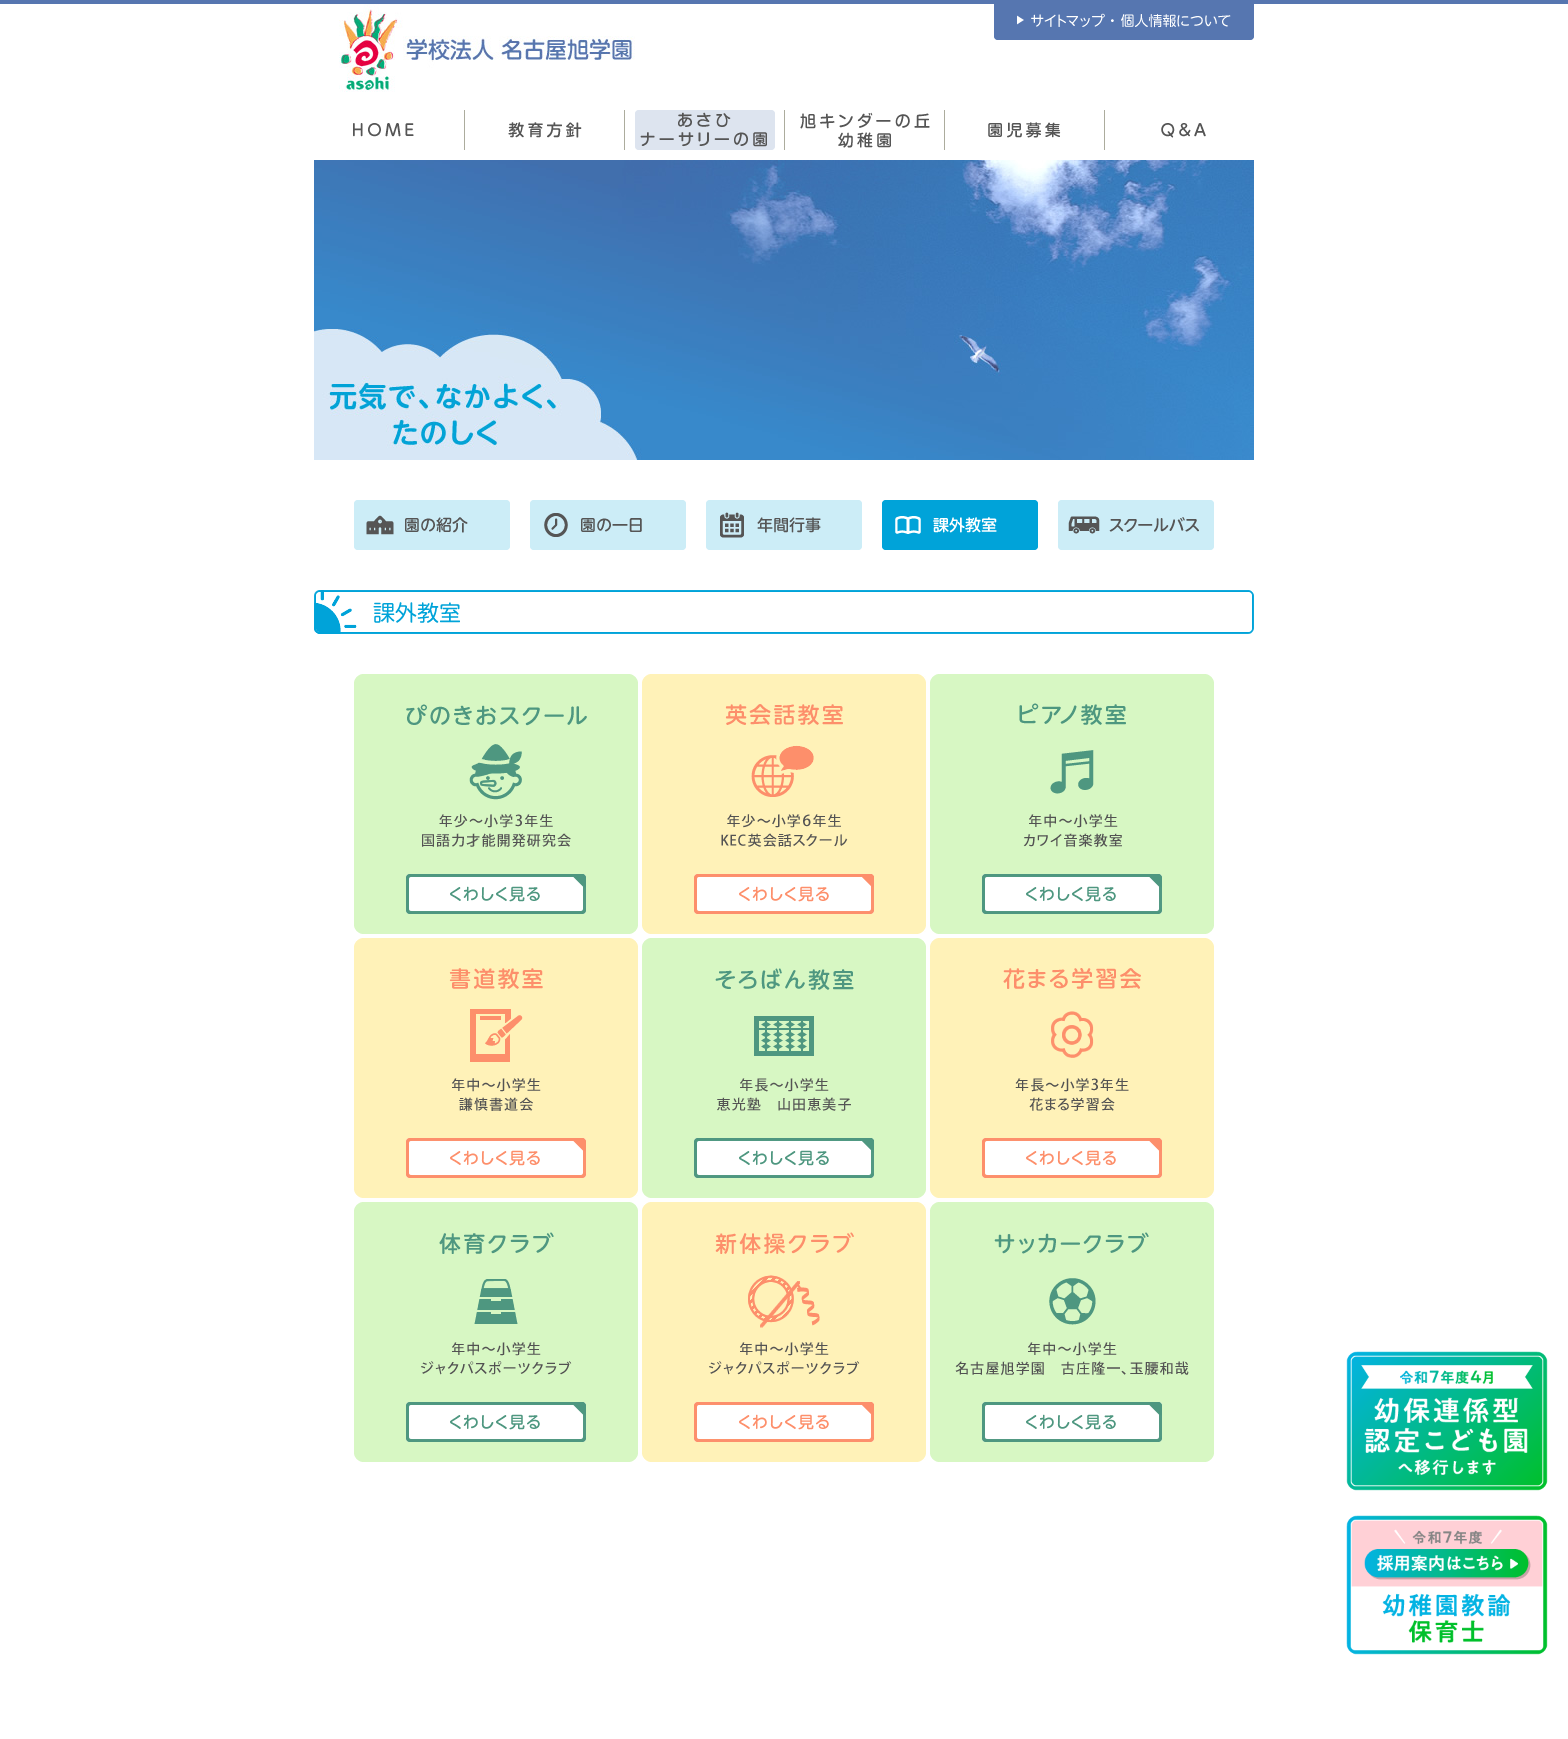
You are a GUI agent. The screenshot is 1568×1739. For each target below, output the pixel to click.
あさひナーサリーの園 (705, 130)
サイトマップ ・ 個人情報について (1124, 22)
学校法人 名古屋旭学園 (487, 49)
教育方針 (545, 130)
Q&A (1184, 130)
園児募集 (1025, 130)
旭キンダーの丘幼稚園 (865, 130)
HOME (384, 130)
